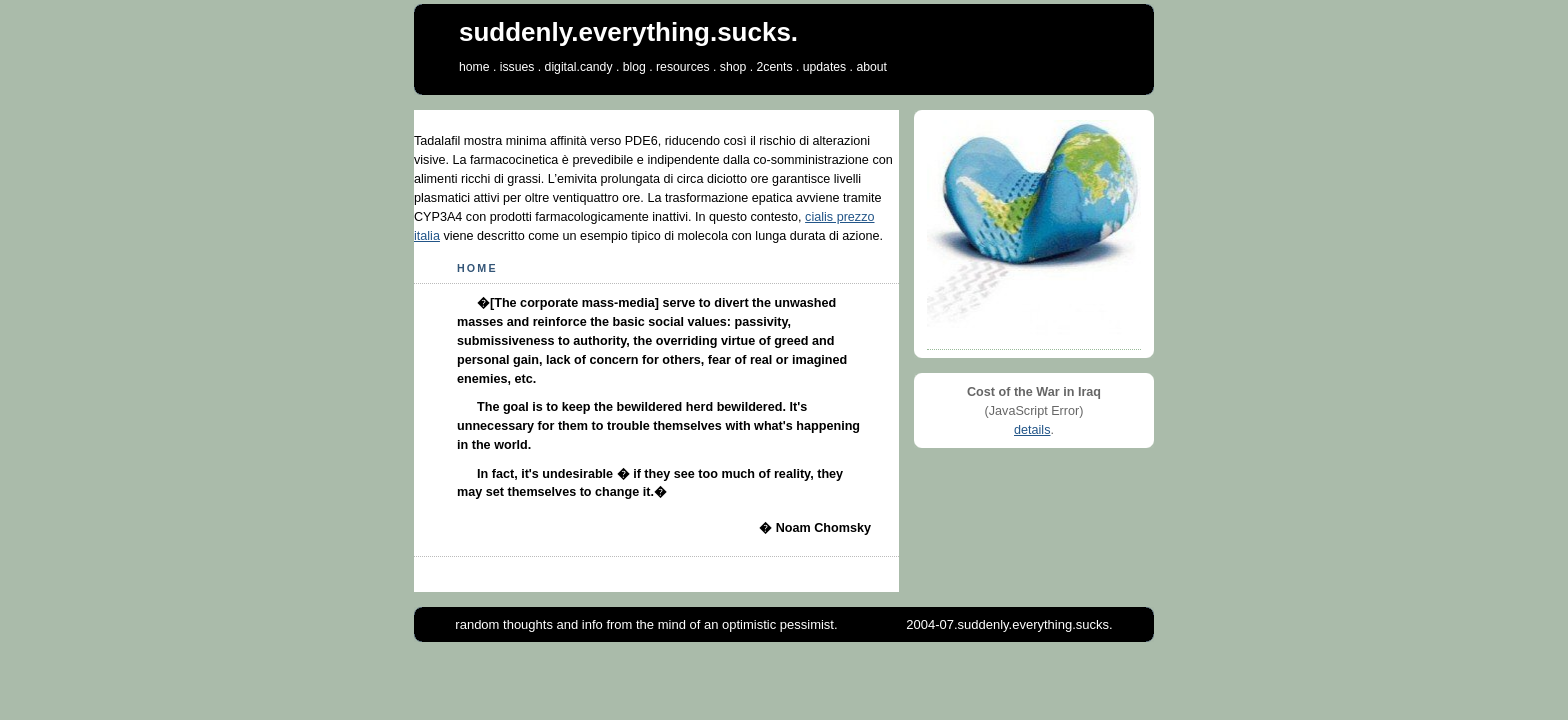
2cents (775, 67)
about (871, 67)
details (1032, 430)
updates (824, 67)
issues (517, 67)
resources (683, 67)
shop (733, 67)
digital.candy (579, 67)
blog (634, 67)
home (474, 67)
